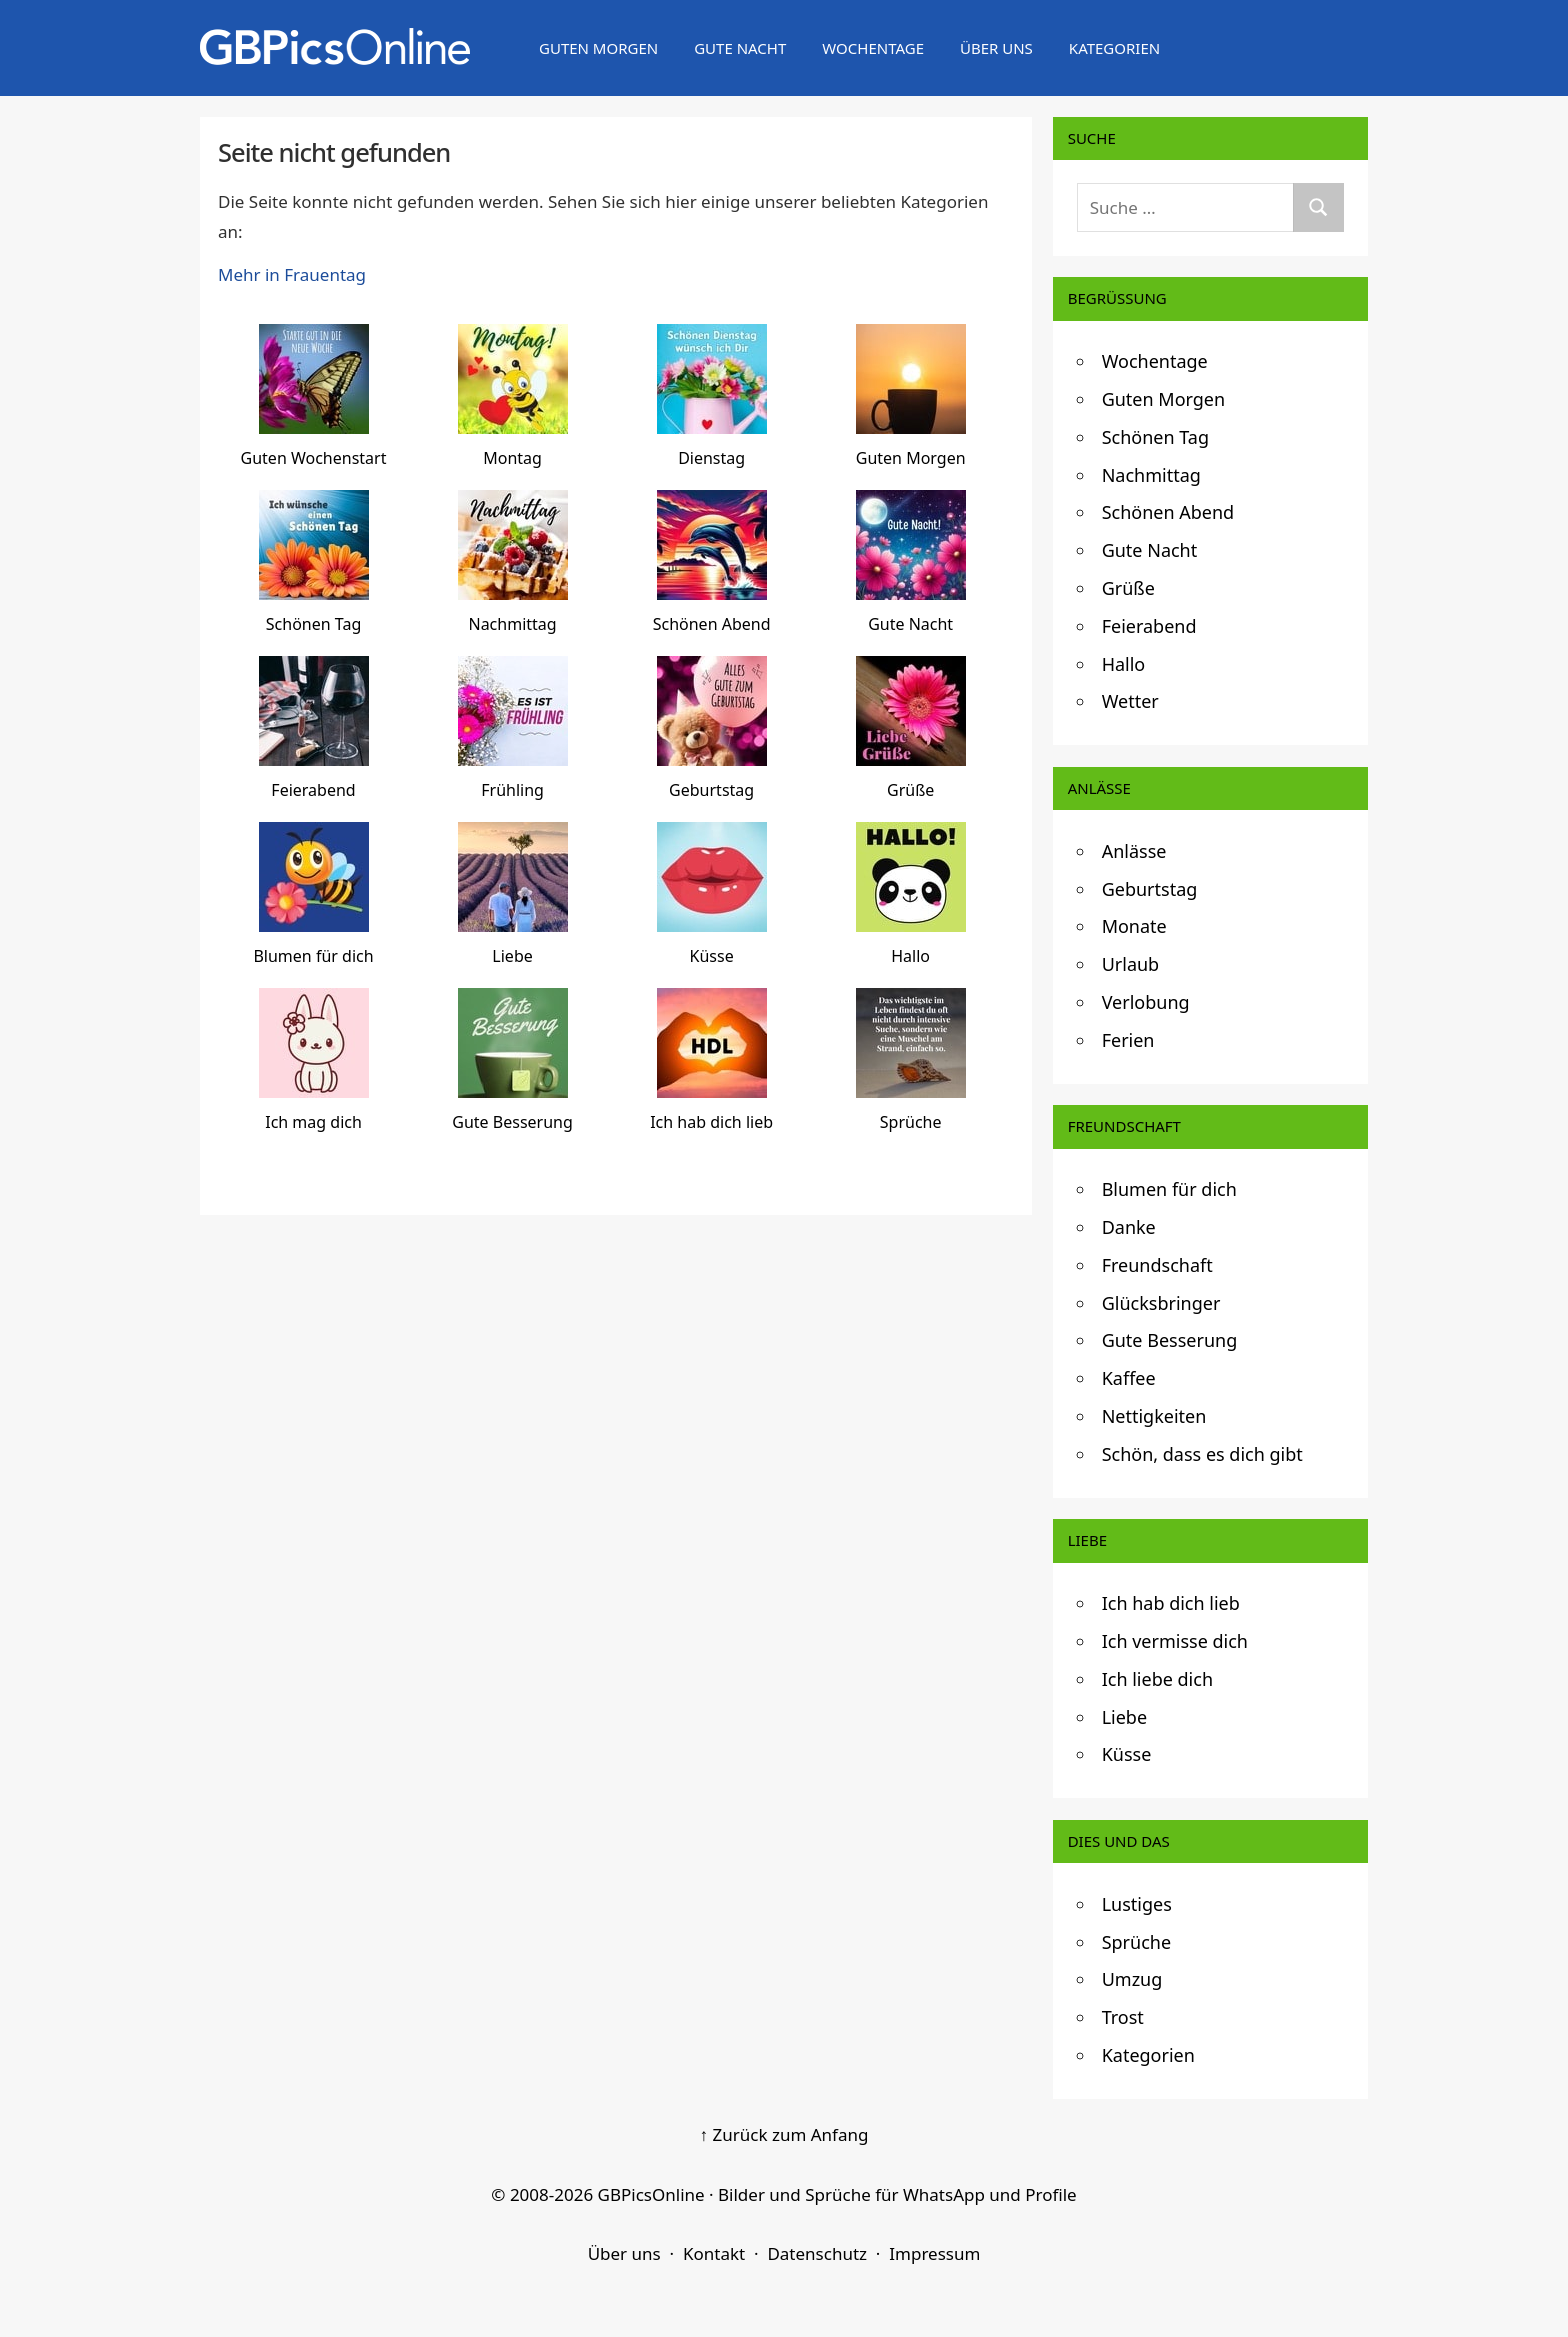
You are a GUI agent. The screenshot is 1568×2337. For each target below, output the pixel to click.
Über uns (996, 48)
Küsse (1127, 1754)
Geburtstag (1150, 889)
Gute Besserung (1170, 1340)
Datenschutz (817, 2253)
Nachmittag (1151, 475)
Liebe (1124, 1717)
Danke (1129, 1227)
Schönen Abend (1168, 512)
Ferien (1128, 1040)
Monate (1134, 926)
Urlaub (1131, 964)
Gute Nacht (740, 48)
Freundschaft (1157, 1265)
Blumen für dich (1169, 1189)
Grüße (1128, 588)
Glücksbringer (1161, 1303)
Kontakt (714, 2253)
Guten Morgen (598, 48)
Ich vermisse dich (1175, 1641)
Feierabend (1149, 626)
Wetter (1130, 701)
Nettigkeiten (1154, 1416)
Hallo (1124, 664)
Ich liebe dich (1157, 1679)
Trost (1123, 2017)
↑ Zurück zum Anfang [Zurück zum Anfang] (784, 2134)
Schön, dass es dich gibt (1202, 1454)
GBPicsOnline (651, 2194)
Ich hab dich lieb (1171, 1603)
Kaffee (1129, 1378)
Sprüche (1136, 1942)
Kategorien (1114, 48)
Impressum (934, 2253)
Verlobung (1146, 1002)
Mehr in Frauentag (292, 274)
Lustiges (1137, 1904)
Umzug (1132, 1979)
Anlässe (1134, 851)
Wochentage (873, 48)
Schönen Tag (1155, 437)
